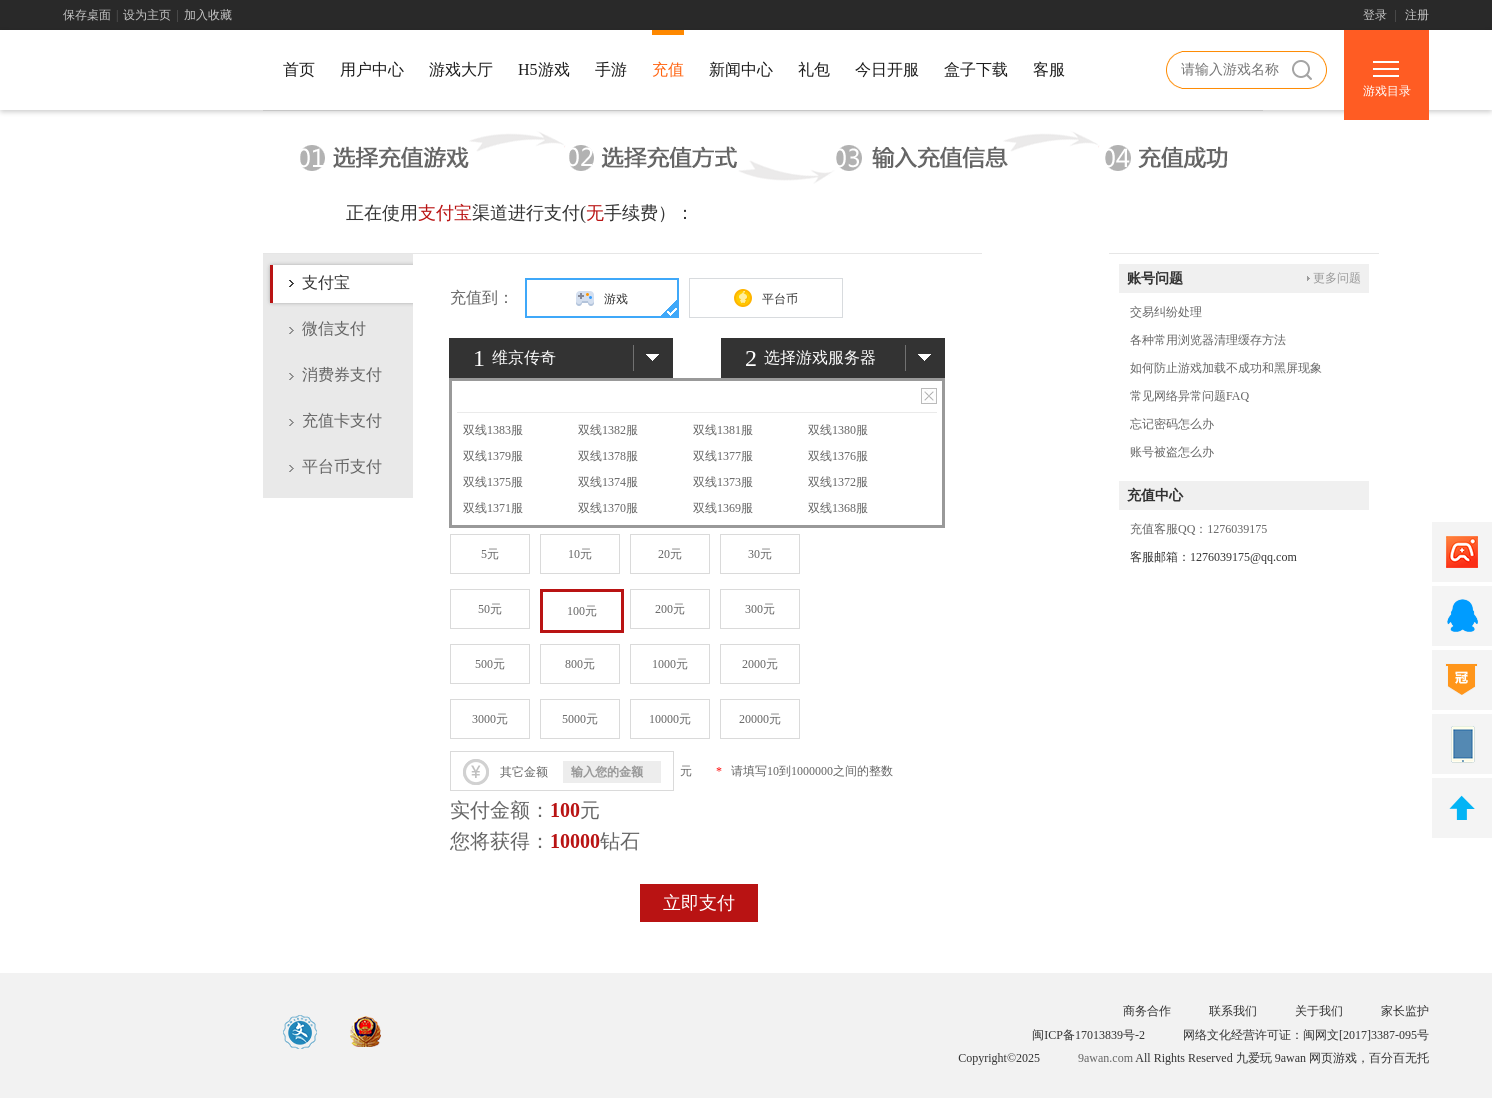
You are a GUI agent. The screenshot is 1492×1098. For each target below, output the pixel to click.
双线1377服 (723, 456)
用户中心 (372, 69)
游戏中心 (153, 73)
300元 (760, 609)
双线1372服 (838, 482)
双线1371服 (493, 508)
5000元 (580, 719)
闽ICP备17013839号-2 (1088, 1035)
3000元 (490, 719)
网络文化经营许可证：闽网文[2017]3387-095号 (1306, 1035)
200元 (670, 609)
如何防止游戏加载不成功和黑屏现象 (1226, 368)
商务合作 (1147, 1011)
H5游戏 (544, 69)
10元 (580, 554)
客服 (1049, 69)
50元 (490, 609)
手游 (611, 69)
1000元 (670, 664)
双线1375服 (493, 482)
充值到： (482, 297)
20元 (670, 554)
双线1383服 (493, 430)
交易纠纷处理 (1166, 312)
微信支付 (334, 328)
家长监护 (1405, 1011)
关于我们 (1319, 1011)
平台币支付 (342, 466)
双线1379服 (493, 456)
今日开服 (887, 69)
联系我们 (1233, 1011)
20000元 (760, 719)
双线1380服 (838, 430)
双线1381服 (723, 430)
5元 (490, 554)
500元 (490, 664)
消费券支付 (342, 374)
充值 (668, 69)
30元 (760, 554)
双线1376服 (838, 456)
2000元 (760, 664)
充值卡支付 (342, 420)
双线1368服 (838, 508)
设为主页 (147, 15)
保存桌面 (87, 15)
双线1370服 (608, 508)
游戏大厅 (461, 69)
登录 (1375, 15)
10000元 (670, 719)
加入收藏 (208, 15)
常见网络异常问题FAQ (1189, 396)
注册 (1417, 15)
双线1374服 (608, 482)
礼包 (814, 69)
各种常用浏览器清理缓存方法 (1208, 340)
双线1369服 (723, 508)
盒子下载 (976, 69)
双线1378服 (608, 456)
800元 (580, 664)
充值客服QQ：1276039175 (1198, 529)
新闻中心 (741, 69)
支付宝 (326, 282)
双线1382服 (608, 430)
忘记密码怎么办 (1172, 424)
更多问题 (1337, 278)
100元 (582, 611)
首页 (299, 69)
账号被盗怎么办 (1172, 452)
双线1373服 (723, 482)
